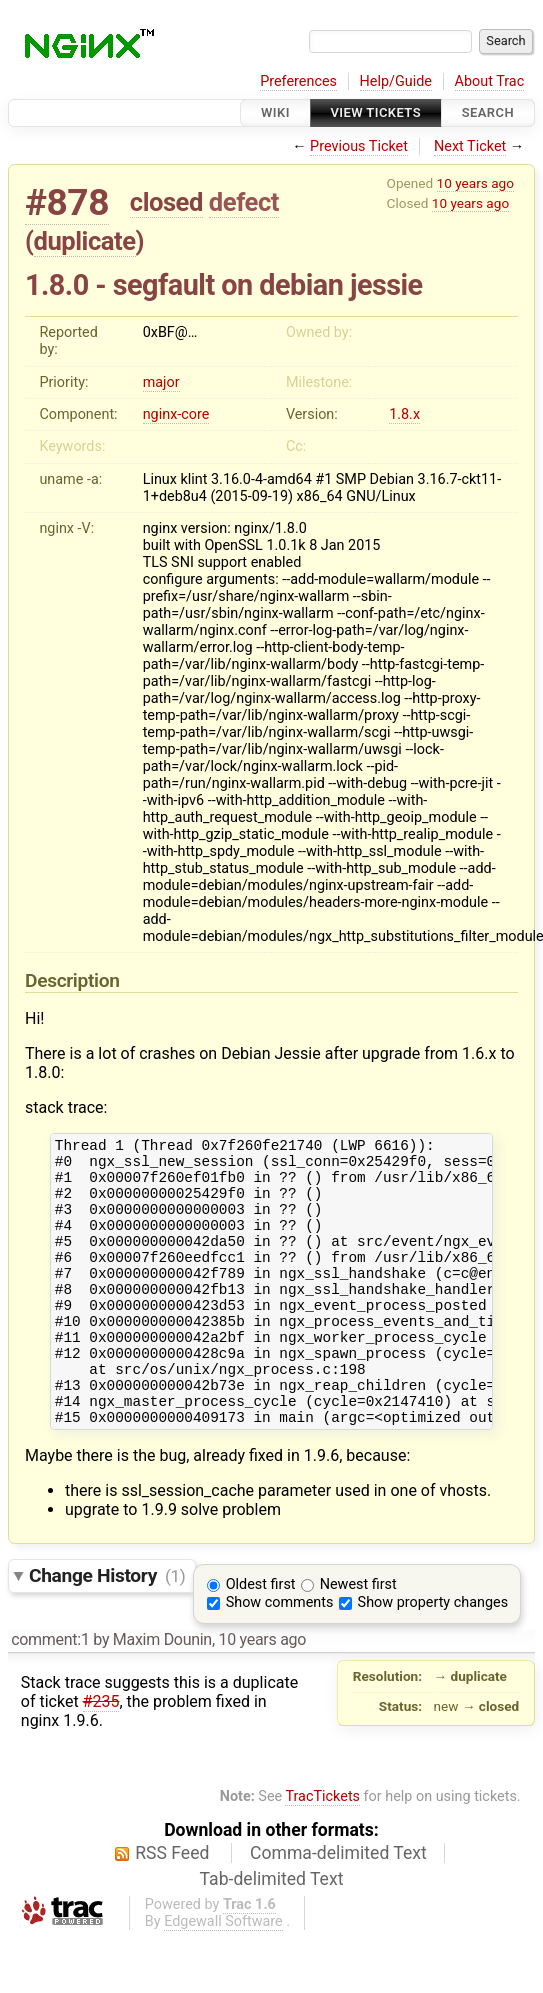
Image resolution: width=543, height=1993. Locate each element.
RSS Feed (172, 1907)
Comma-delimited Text (338, 1907)
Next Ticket (470, 146)
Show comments (280, 1656)
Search (488, 112)
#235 (101, 1755)
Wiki (275, 112)
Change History (107, 1629)
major (161, 382)
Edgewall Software (223, 1975)
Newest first (358, 1638)
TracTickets (322, 1850)
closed (166, 202)
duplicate (85, 241)
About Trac (490, 81)
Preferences (298, 81)
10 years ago (475, 183)
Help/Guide (396, 81)
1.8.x (404, 414)
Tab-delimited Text (272, 1933)
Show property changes (433, 1656)
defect (244, 202)
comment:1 (50, 1693)
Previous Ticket (359, 146)
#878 (67, 202)
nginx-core (176, 414)
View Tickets (376, 112)
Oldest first (261, 1638)
